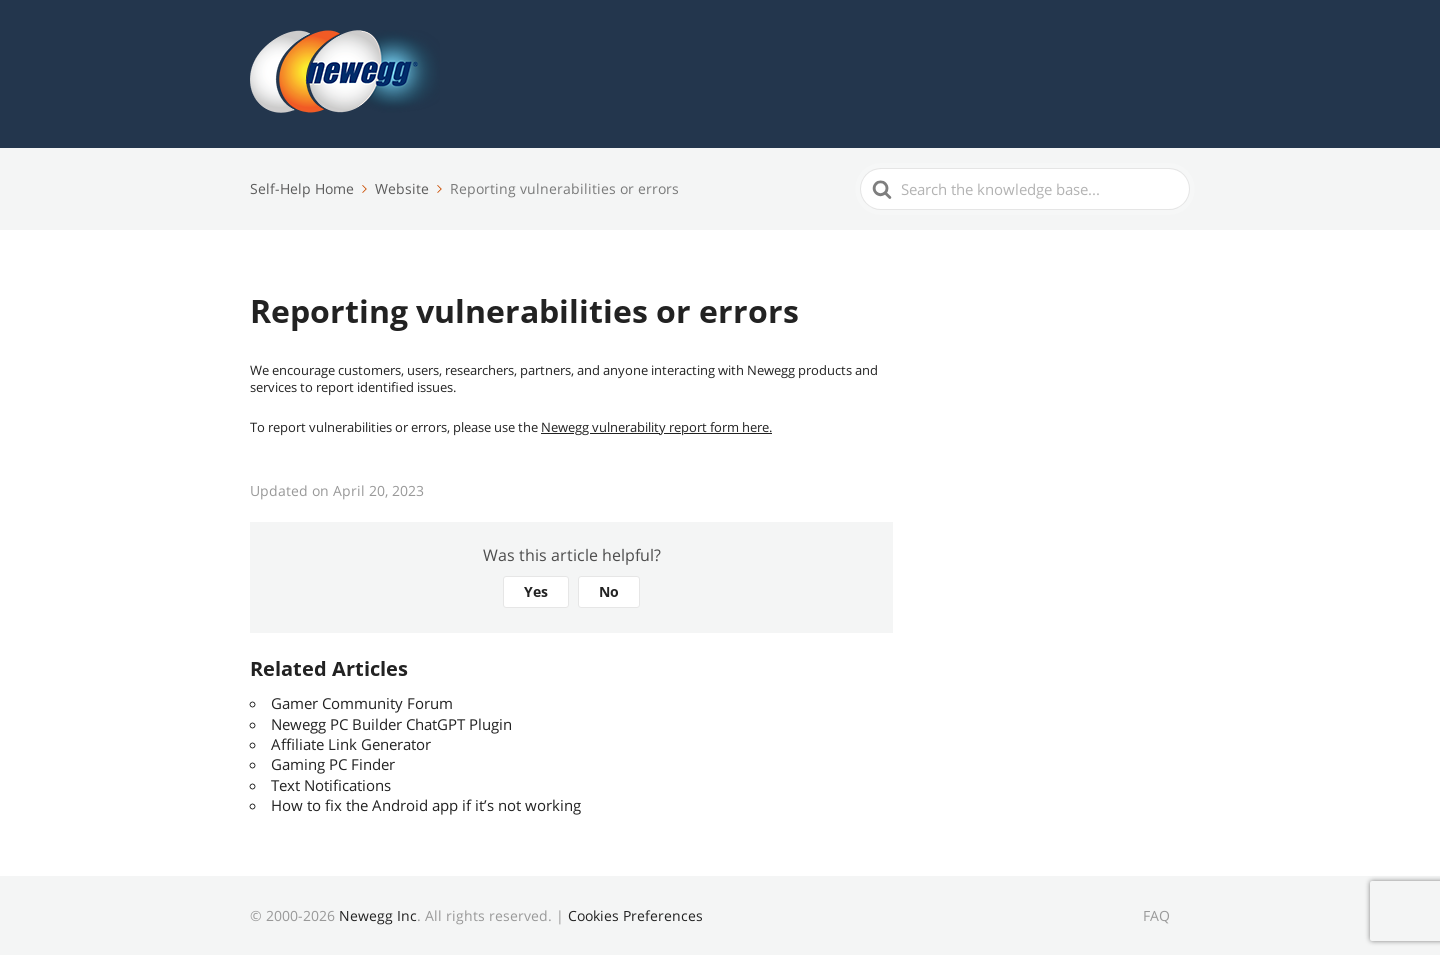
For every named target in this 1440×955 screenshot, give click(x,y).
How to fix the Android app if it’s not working (426, 805)
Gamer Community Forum (362, 703)
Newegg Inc (378, 915)
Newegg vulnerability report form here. (656, 427)
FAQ (1156, 915)
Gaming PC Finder (333, 764)
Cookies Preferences (635, 915)
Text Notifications (331, 785)
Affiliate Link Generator (351, 744)
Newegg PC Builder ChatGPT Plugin (391, 724)
